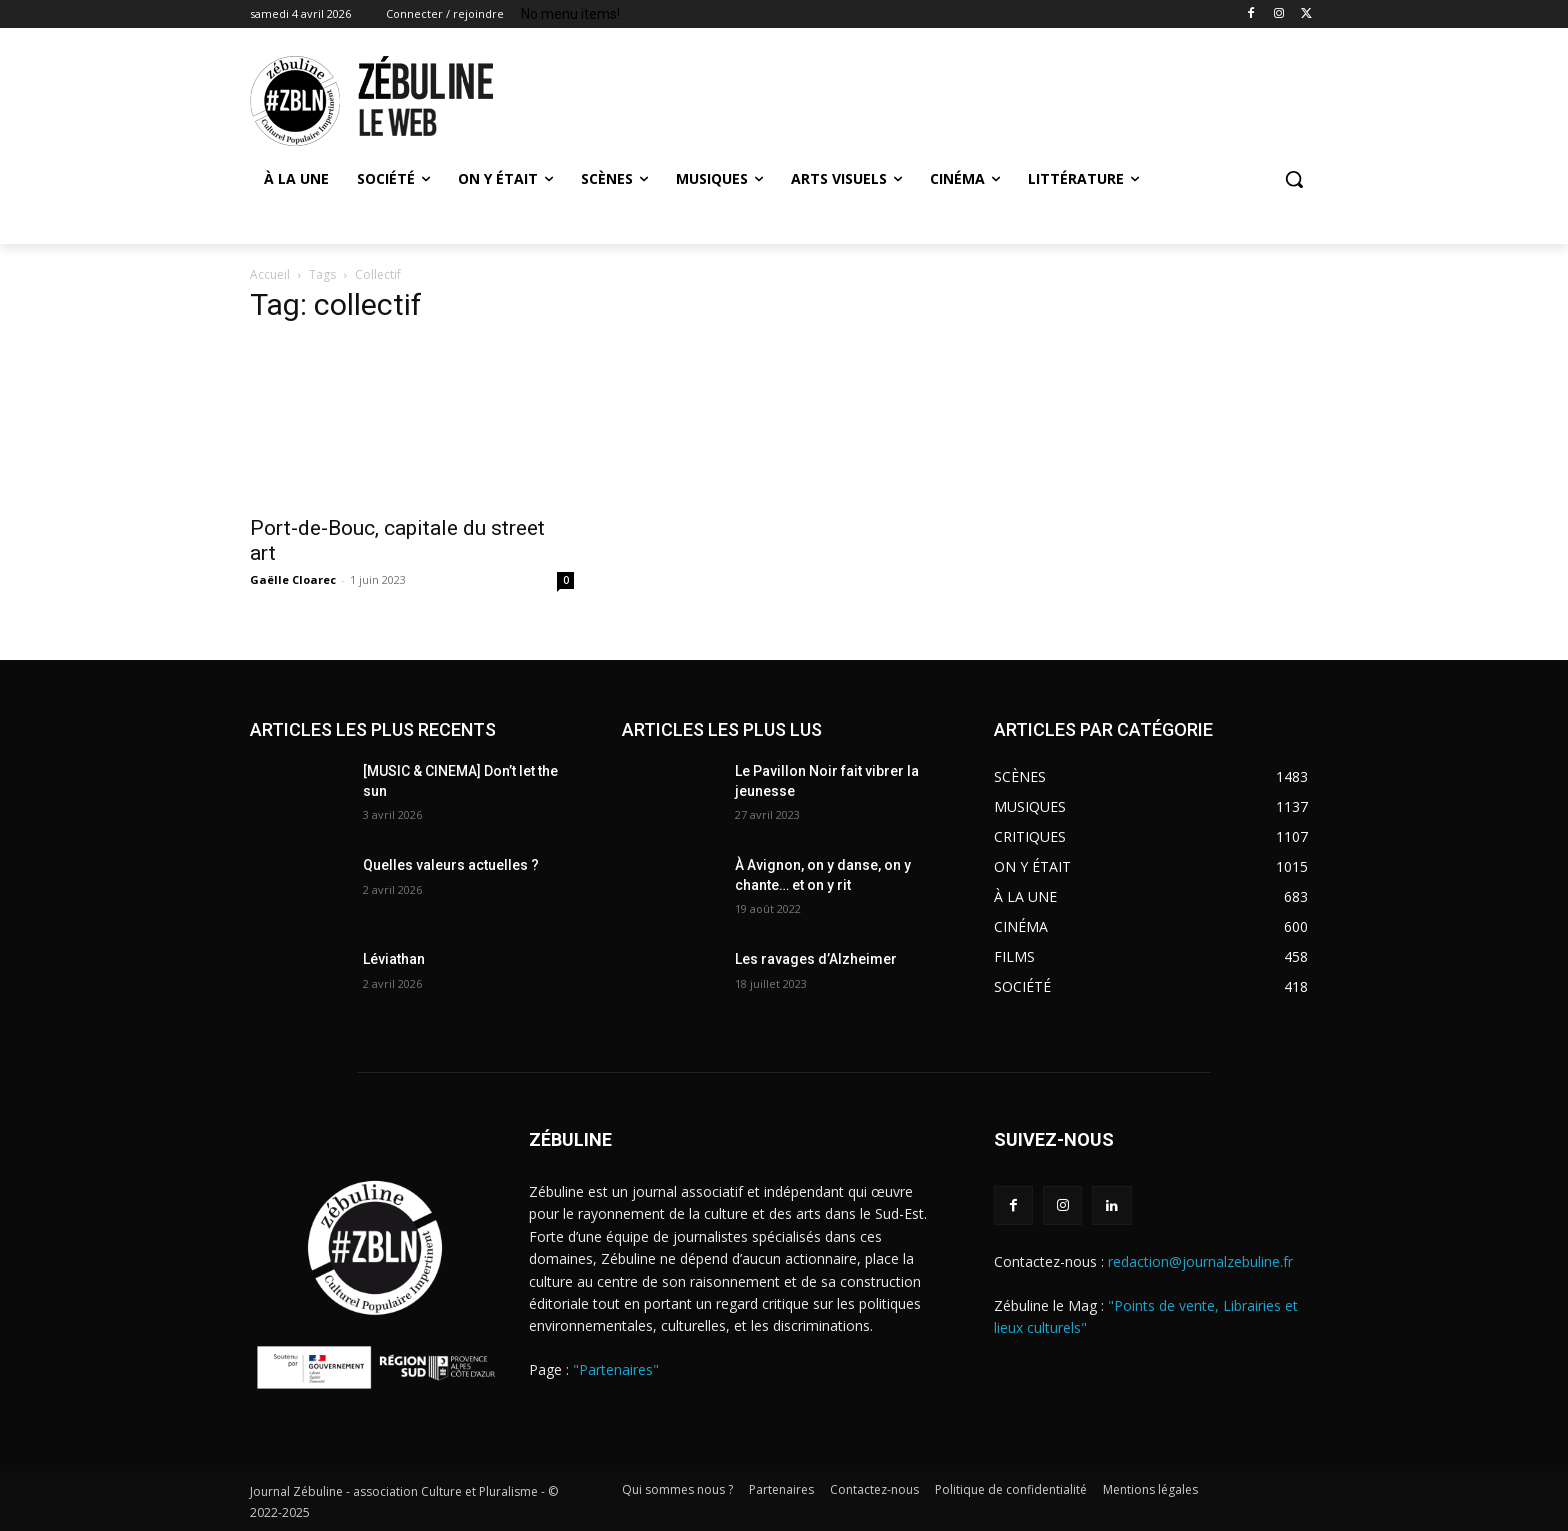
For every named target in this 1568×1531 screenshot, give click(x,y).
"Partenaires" (616, 1369)
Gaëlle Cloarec (293, 579)
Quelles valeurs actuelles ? (452, 865)
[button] (1294, 179)
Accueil (270, 274)
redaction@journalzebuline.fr (1200, 1261)
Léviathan (394, 959)
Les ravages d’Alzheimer (816, 959)
